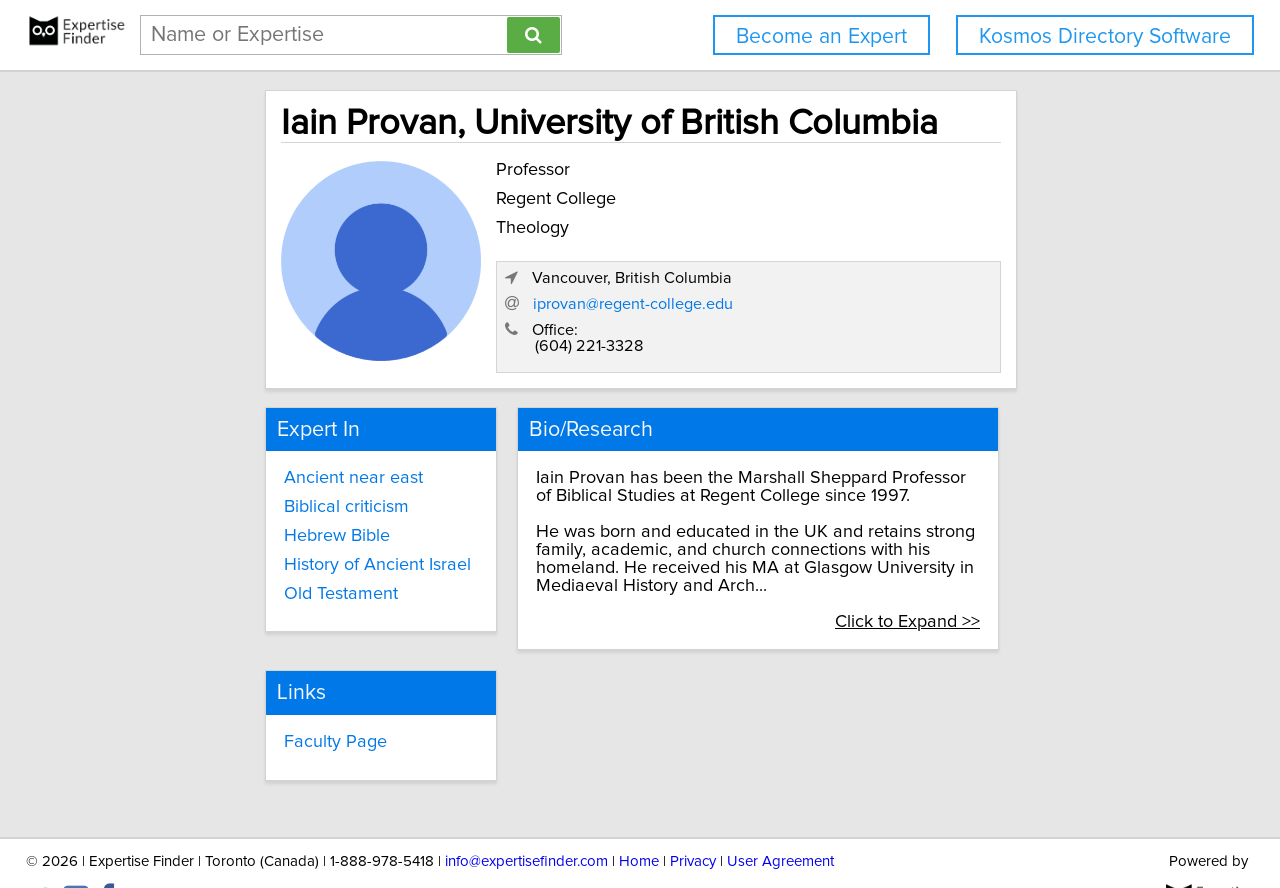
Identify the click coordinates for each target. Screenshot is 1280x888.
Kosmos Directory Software (1105, 36)
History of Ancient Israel (304, 541)
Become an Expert (821, 36)
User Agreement (780, 815)
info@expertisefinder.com (526, 815)
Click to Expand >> (996, 580)
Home (639, 815)
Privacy (693, 815)
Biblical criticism (273, 483)
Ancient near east (280, 454)
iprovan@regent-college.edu (897, 281)
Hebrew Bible (264, 512)
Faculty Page (262, 698)
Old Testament (268, 570)
